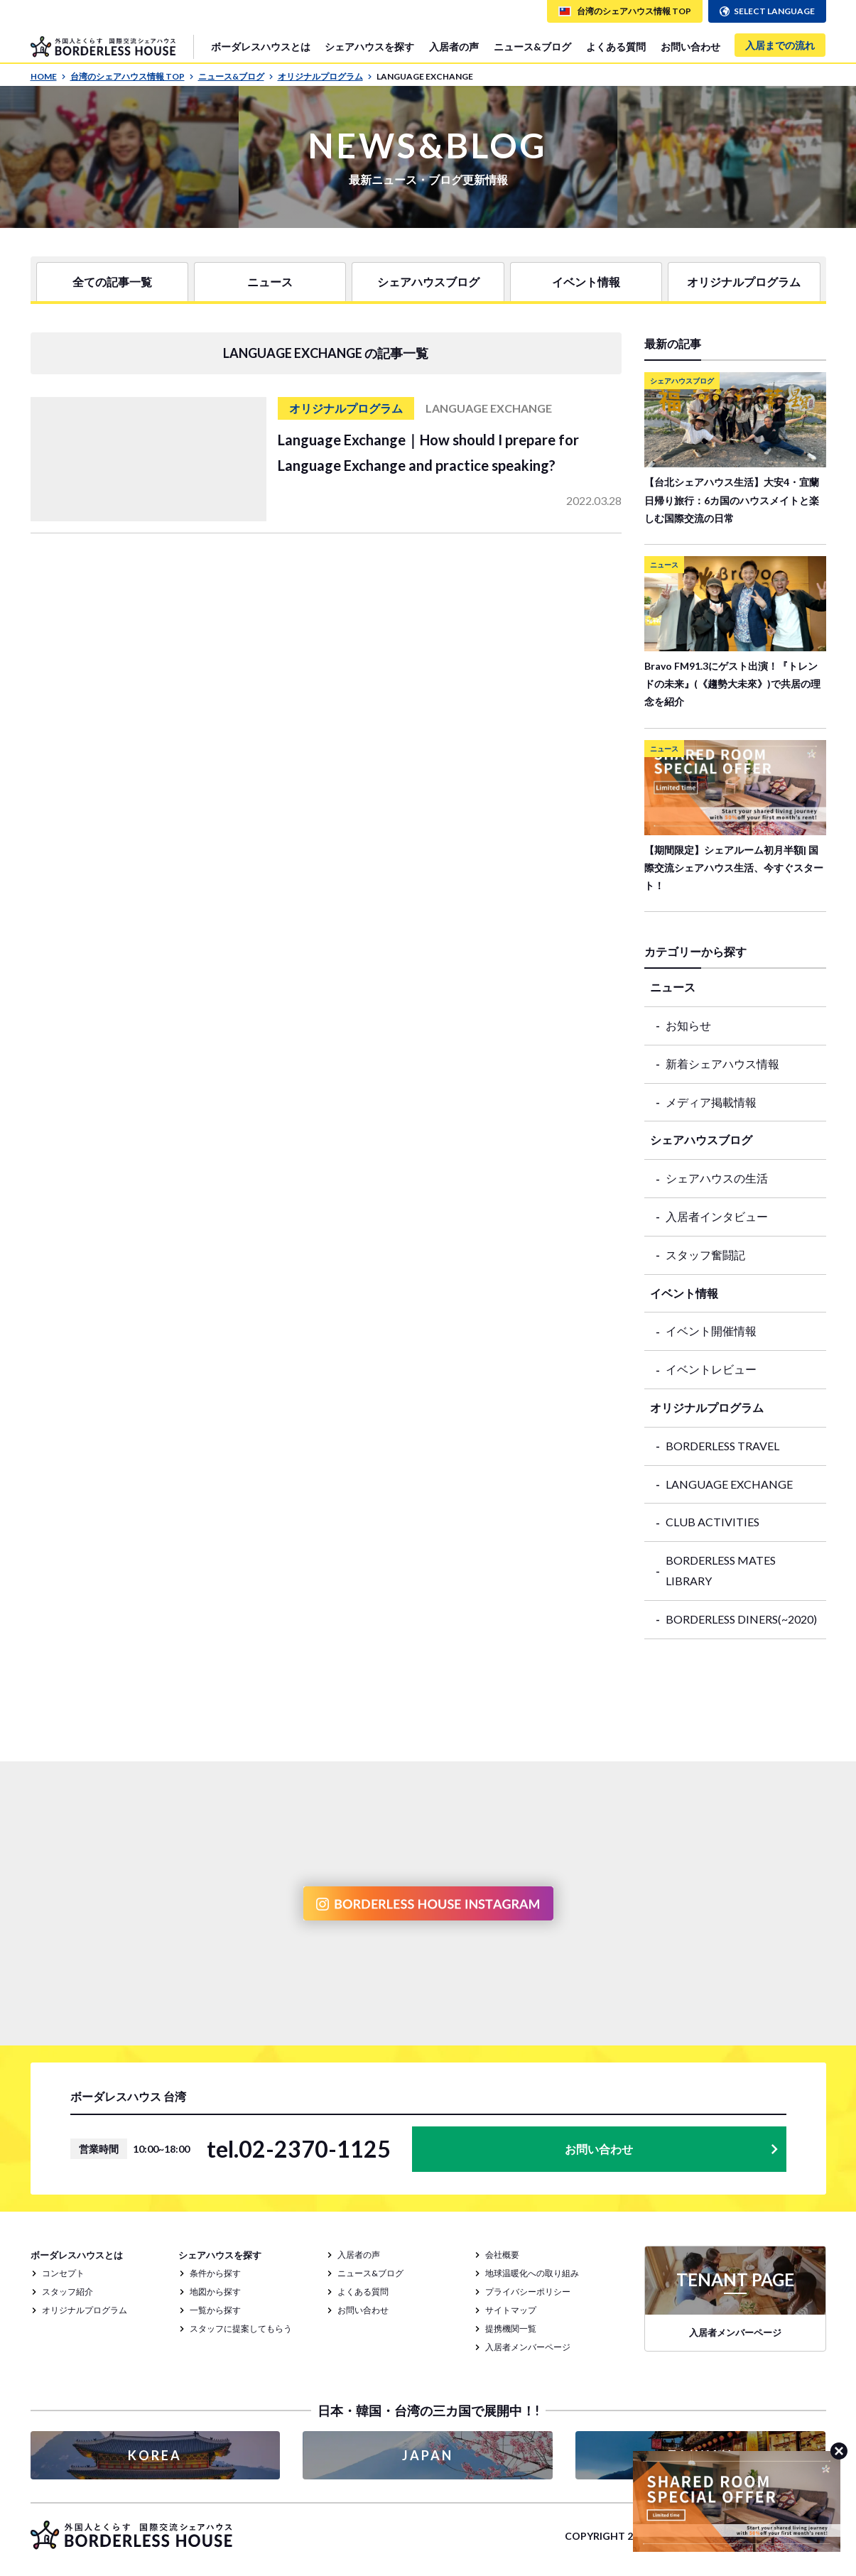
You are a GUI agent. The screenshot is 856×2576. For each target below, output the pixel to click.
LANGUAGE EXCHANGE (729, 1484)
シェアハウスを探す (369, 46)
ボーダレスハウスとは (260, 46)
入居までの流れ (780, 45)
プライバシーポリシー (527, 2291)
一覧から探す (215, 2310)
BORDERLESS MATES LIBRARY (721, 1570)
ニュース (270, 281)
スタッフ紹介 (67, 2291)
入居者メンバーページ (527, 2347)
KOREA (155, 2455)
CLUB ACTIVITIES (712, 1521)
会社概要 (502, 2254)
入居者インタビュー (717, 1216)
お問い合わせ (690, 46)
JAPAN (427, 2455)
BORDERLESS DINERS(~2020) (741, 1619)
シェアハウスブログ (428, 281)
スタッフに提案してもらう (241, 2328)
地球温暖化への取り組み (532, 2273)
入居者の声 (454, 46)
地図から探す (215, 2291)
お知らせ (688, 1025)
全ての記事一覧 (112, 281)
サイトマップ (510, 2310)
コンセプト (63, 2273)
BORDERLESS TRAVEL (722, 1445)
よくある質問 (616, 46)
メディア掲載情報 (711, 1102)
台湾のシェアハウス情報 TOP (132, 76)
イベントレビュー (711, 1369)
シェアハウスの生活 (717, 1178)
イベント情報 (586, 281)
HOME (48, 76)
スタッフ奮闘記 (705, 1254)
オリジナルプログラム (325, 76)
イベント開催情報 (711, 1330)
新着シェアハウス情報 (722, 1063)
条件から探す (215, 2273)
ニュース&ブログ (532, 46)
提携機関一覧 (510, 2328)
